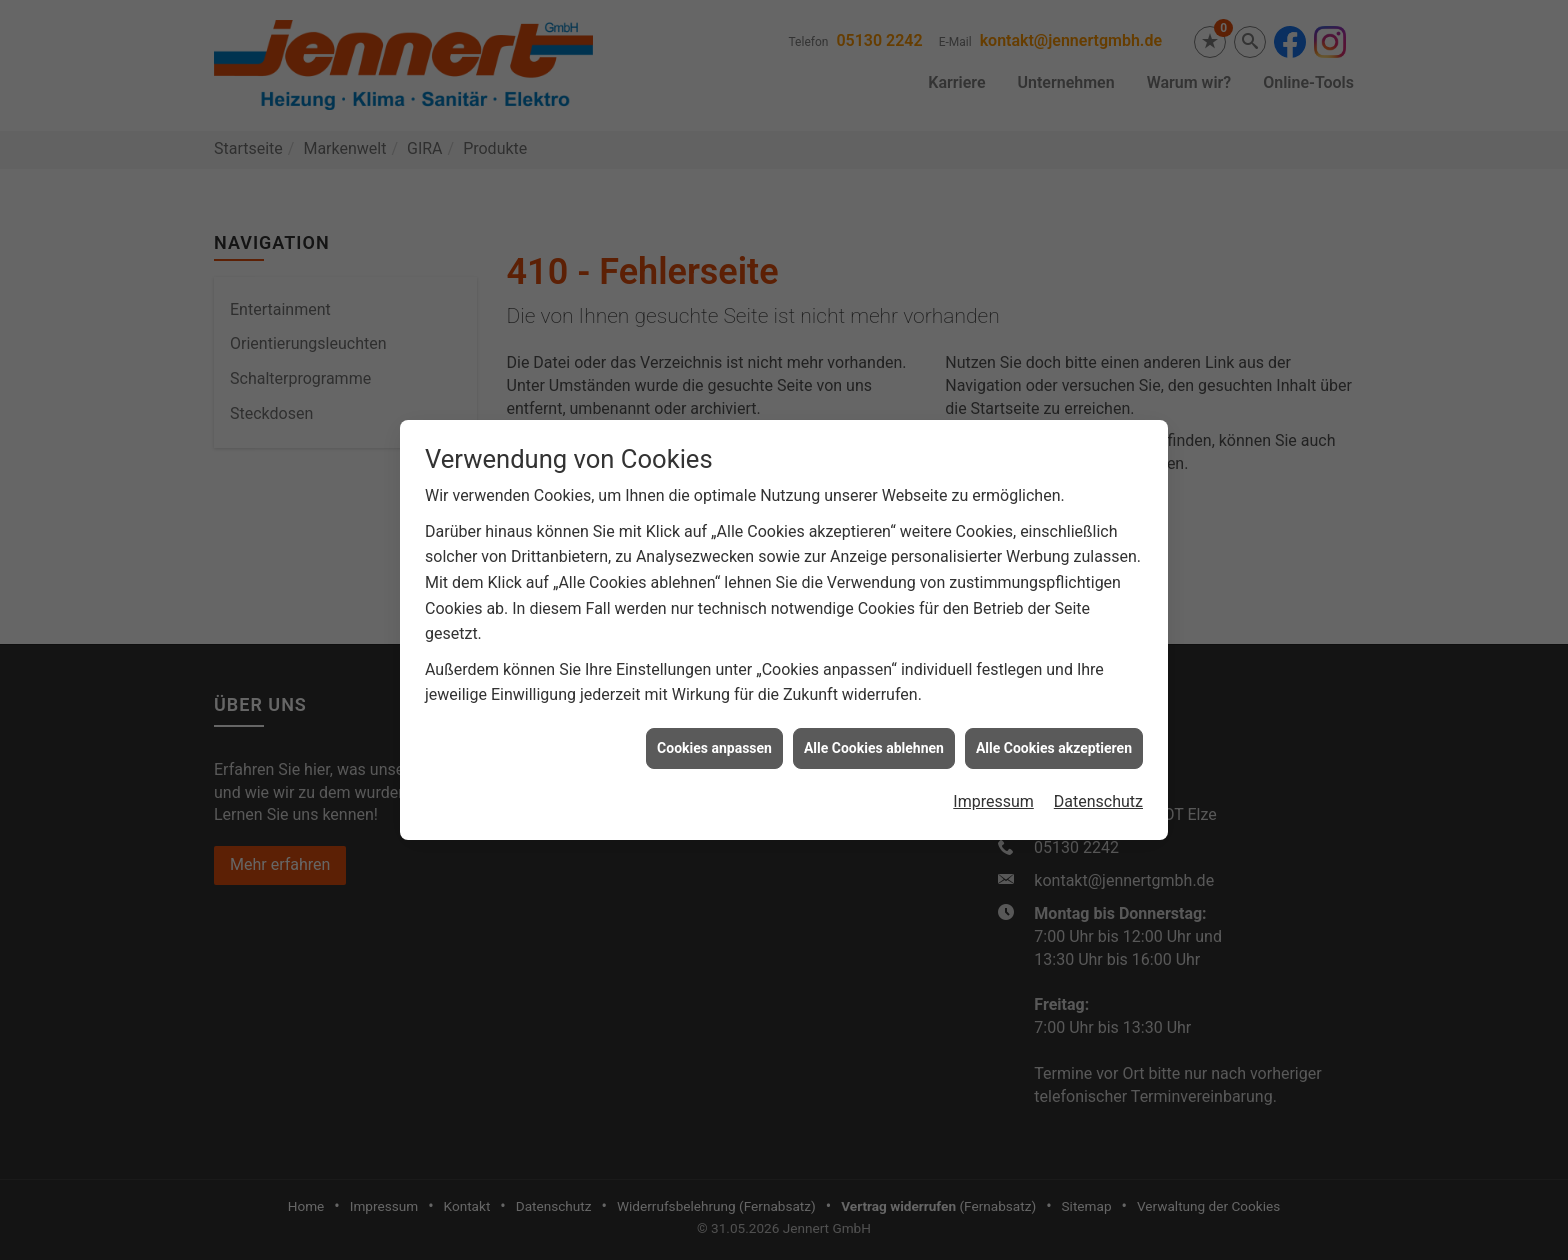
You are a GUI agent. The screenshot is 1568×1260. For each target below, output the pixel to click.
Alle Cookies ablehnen (874, 733)
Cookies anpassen (714, 733)
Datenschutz (1098, 787)
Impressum (993, 787)
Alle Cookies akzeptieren (1054, 733)
